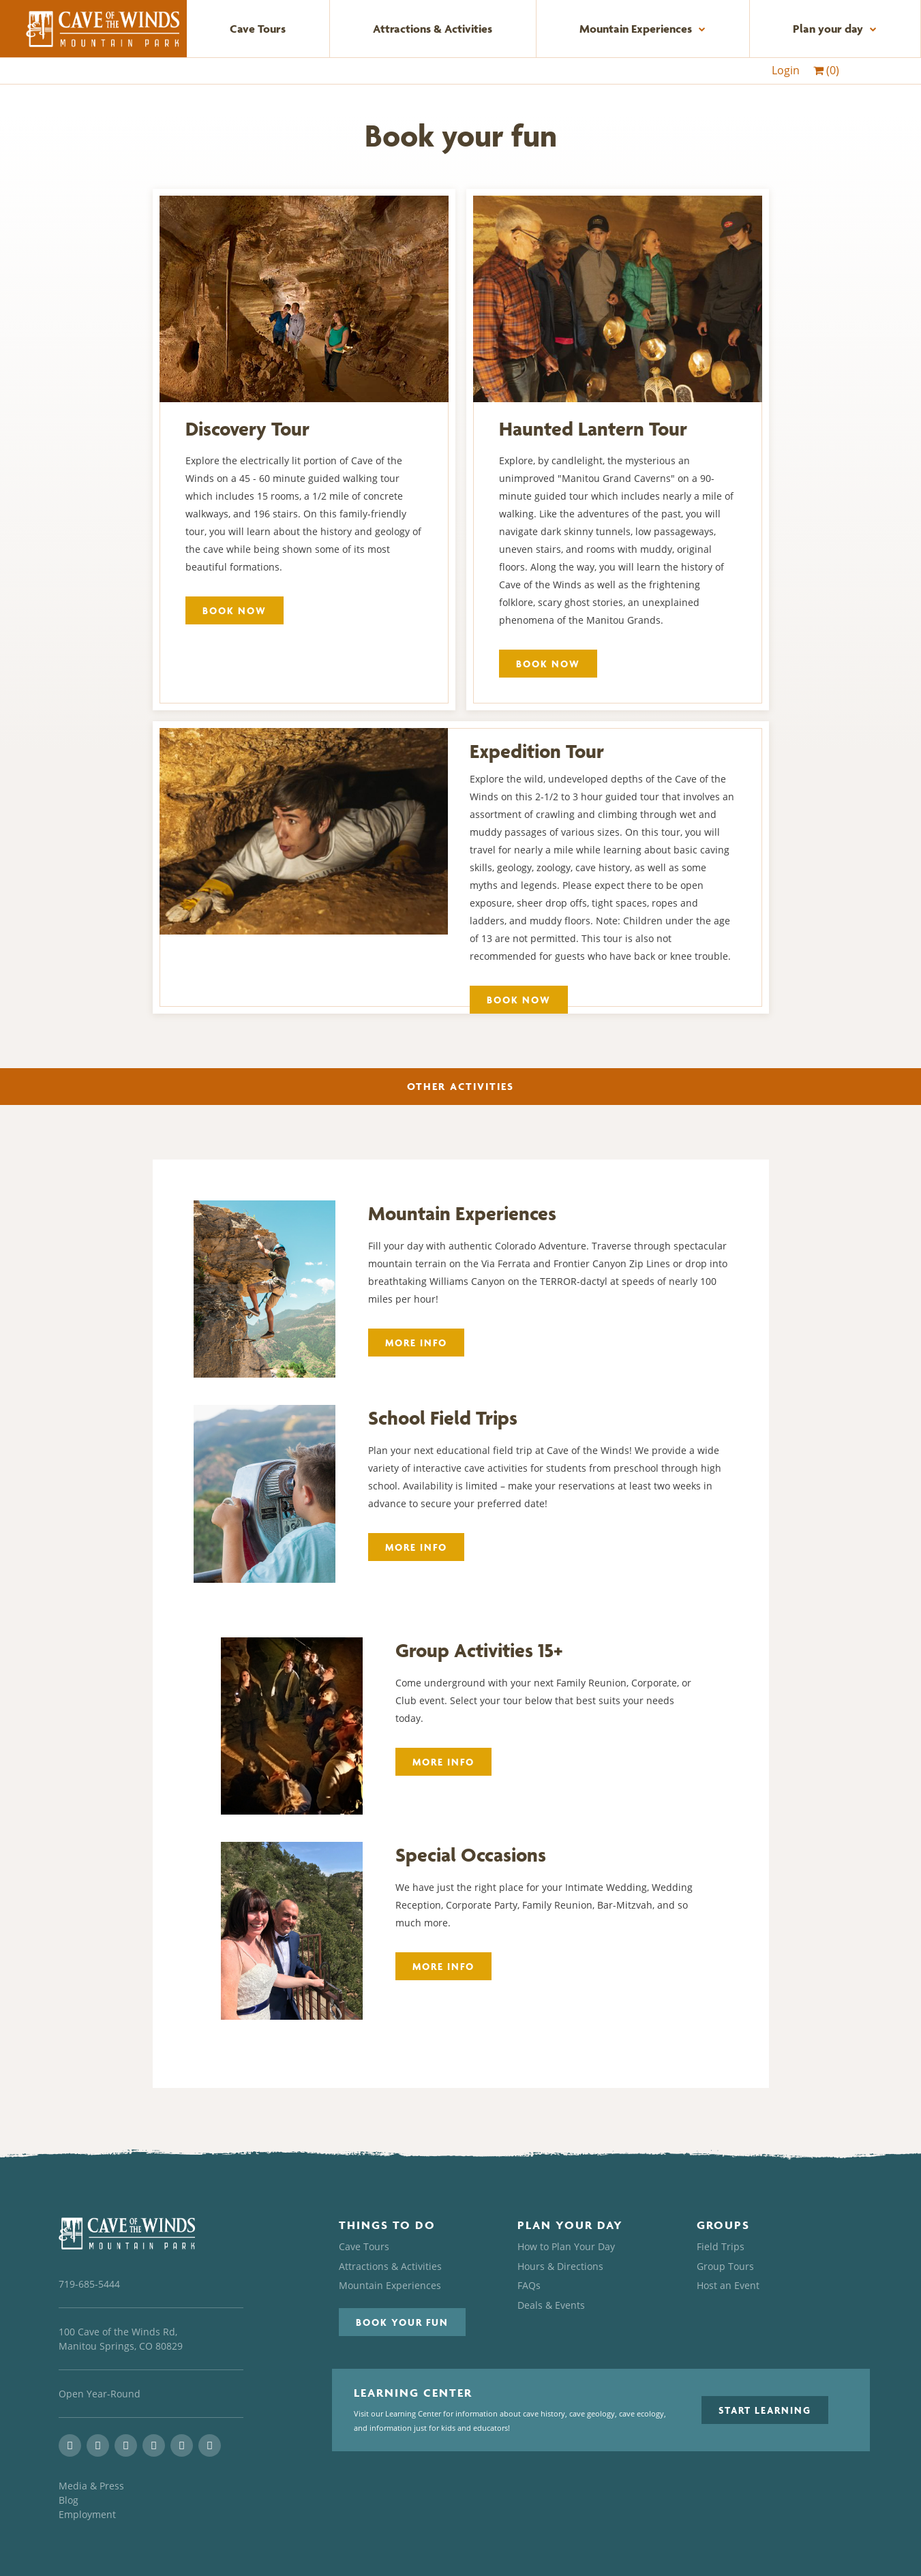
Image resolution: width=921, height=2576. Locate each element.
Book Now (234, 610)
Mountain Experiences (642, 28)
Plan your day (835, 28)
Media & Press (91, 2485)
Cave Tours (258, 28)
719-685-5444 (89, 2283)
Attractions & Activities (432, 28)
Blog (68, 2500)
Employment (87, 2514)
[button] (402, 2322)
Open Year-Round (99, 2393)
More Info (416, 1342)
